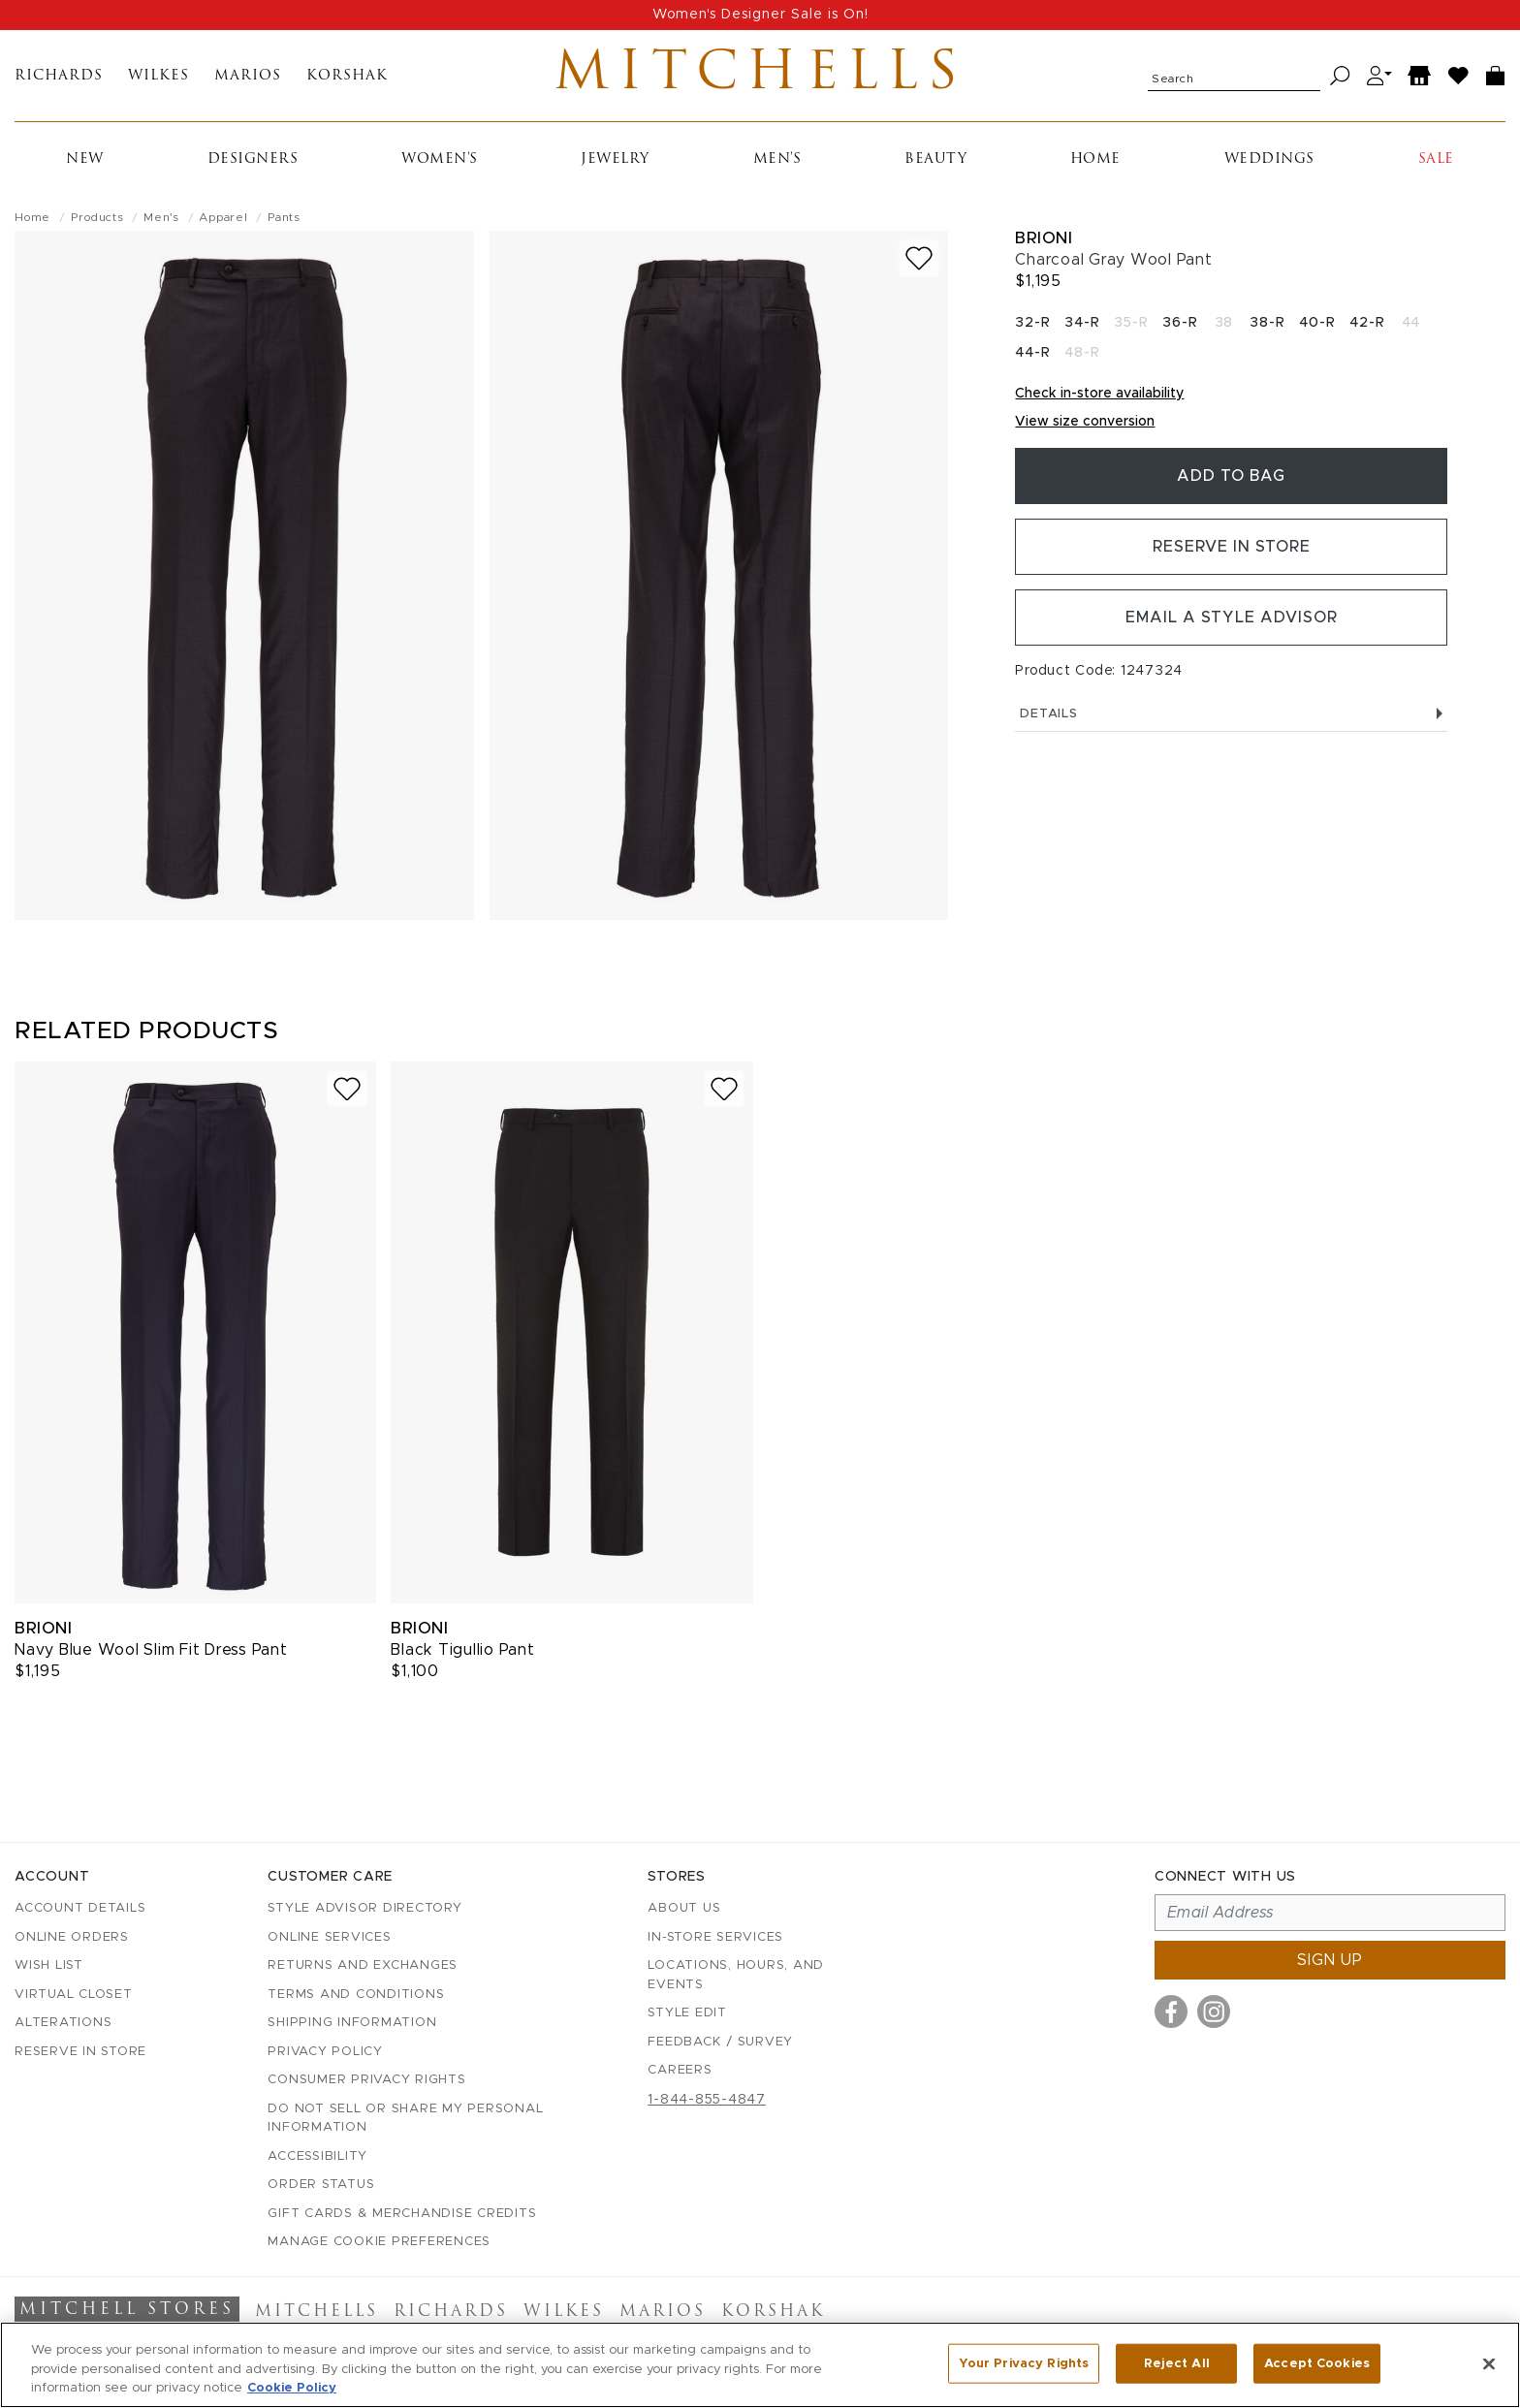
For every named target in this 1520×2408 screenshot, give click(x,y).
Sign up (1330, 1960)
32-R (1032, 323)
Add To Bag (1231, 476)
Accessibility (317, 2156)
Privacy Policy (325, 2051)
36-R (1179, 323)
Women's (439, 159)
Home (1095, 159)
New (85, 159)
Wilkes (158, 76)
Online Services (329, 1937)
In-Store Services (715, 1937)
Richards (59, 76)
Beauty (935, 159)
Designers (253, 159)
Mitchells (760, 75)
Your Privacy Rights (1024, 2363)
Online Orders (72, 1937)
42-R (1366, 323)
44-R (1032, 353)
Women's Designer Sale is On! (760, 14)
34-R (1081, 323)
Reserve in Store (1232, 546)
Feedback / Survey (720, 2042)
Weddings (1269, 159)
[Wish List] (1459, 76)
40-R (1317, 323)
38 (1224, 323)
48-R (1081, 353)
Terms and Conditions (356, 1994)
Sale (1436, 159)
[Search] (1340, 76)
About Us (684, 1908)
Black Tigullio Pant (462, 1650)
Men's (777, 159)
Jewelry (615, 159)
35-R (1131, 323)
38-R (1267, 323)
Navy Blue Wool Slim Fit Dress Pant (151, 1650)
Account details (80, 1908)
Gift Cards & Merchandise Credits (402, 2213)
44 (1411, 323)
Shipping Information (352, 2022)
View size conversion (1085, 421)
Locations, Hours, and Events (736, 1975)
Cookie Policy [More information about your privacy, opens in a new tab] (291, 2388)
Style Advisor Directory (364, 1908)
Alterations (63, 2022)
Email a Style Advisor (1231, 617)
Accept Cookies (1317, 2363)
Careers (680, 2070)
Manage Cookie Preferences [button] (379, 2241)
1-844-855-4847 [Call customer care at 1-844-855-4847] (707, 2100)
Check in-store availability (1099, 393)
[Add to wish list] (919, 258)
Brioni (1043, 238)
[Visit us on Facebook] (1171, 2011)
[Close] (1489, 2363)
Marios (247, 76)
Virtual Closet (74, 1994)
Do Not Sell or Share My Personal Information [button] (405, 2119)
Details (1231, 714)
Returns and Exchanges (363, 1965)
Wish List (49, 1965)
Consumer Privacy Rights (366, 2080)
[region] (760, 2365)
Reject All (1177, 2363)
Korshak (347, 76)
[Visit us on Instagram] (1213, 2011)
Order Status (321, 2184)
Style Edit (687, 2013)
